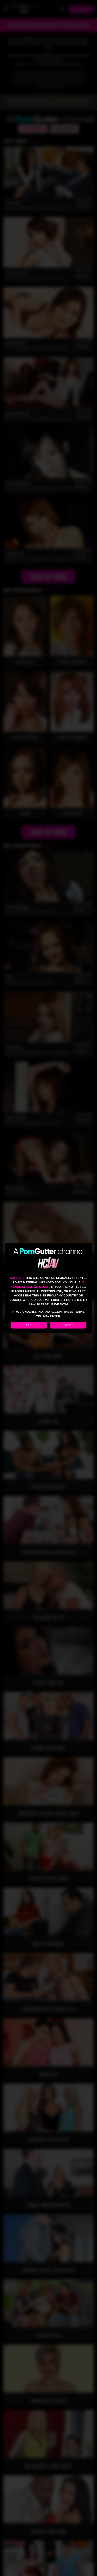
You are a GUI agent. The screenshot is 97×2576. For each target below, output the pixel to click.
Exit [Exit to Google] (29, 1325)
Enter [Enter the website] (68, 1325)
